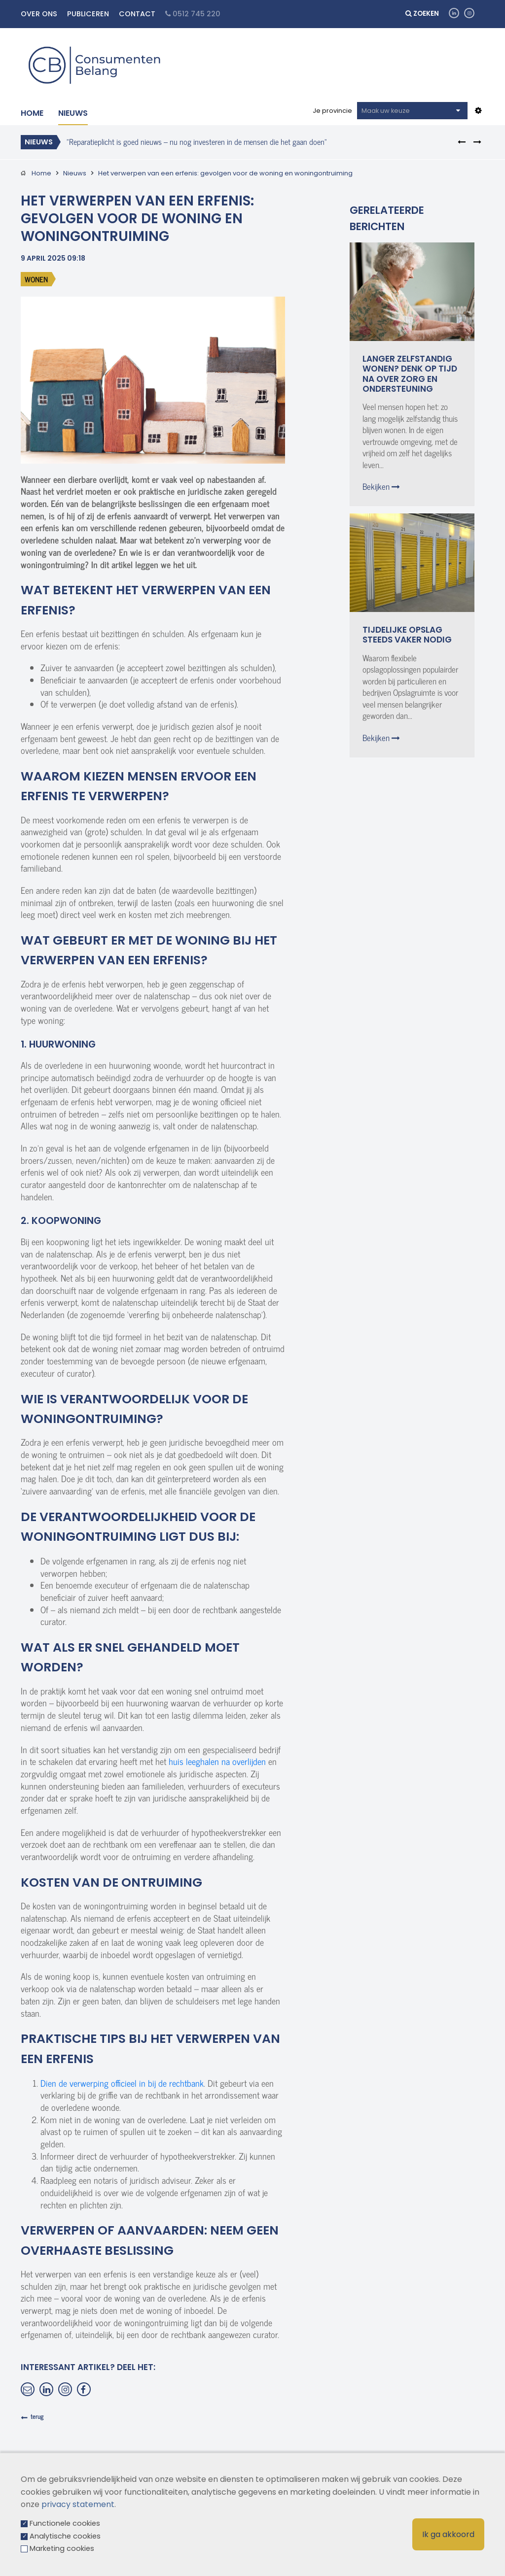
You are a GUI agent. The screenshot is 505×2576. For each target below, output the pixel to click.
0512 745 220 (192, 14)
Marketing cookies (62, 2548)
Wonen (36, 279)
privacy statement (77, 2504)
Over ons (39, 14)
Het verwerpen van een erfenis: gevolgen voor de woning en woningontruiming (225, 173)
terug (37, 2416)
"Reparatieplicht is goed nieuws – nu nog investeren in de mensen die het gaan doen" (197, 141)
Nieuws (73, 113)
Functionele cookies (65, 2523)
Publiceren (88, 14)
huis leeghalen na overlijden (217, 1761)
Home (32, 113)
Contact (137, 14)
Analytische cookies (65, 2536)
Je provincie (332, 110)
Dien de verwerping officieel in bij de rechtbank (122, 2083)
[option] (239, 141)
